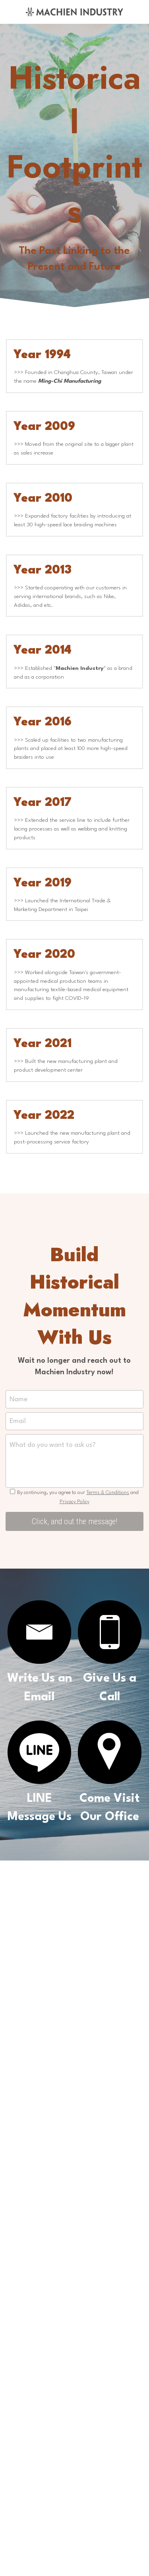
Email (18, 1424)
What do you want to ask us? (53, 1448)
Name (18, 1402)
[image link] (74, 11)
